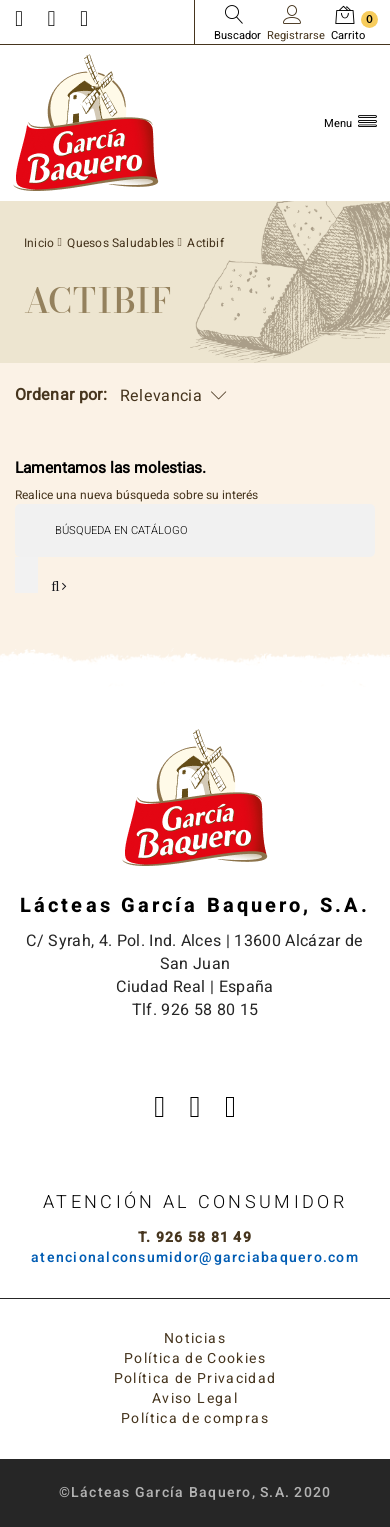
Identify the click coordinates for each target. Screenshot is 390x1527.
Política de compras (195, 1418)
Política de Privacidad (195, 1378)
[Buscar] (195, 530)
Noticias (195, 1338)
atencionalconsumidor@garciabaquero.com (195, 1257)
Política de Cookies (195, 1358)
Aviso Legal (195, 1398)
